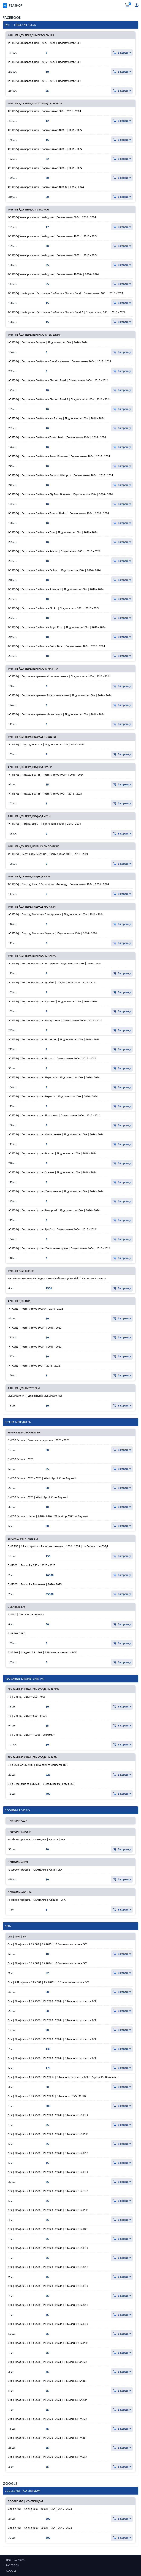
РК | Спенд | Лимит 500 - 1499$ (27, 1715)
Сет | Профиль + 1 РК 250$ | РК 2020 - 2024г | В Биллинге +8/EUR (48, 2115)
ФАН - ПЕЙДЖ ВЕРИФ (21, 1270)
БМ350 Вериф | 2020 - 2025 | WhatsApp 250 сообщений (42, 1478)
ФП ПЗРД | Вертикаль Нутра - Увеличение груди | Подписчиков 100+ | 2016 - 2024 (59, 1248)
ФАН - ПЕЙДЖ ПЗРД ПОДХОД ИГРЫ (29, 816)
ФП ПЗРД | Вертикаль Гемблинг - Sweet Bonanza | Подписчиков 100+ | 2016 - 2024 (59, 456)
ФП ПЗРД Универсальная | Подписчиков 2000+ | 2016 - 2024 (45, 149)
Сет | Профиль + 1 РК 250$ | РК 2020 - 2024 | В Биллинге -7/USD (47, 2419)
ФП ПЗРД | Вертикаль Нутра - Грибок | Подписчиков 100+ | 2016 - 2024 (52, 1229)
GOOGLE (10, 2483)
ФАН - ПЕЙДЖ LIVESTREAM (24, 1388)
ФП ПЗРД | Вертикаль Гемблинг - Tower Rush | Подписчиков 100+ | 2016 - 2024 (57, 437)
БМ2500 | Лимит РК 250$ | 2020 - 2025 (31, 1565)
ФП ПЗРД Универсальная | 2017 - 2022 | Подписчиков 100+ (44, 62)
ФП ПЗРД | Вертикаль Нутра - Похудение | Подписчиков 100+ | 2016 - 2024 (54, 963)
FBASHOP (12, 5)
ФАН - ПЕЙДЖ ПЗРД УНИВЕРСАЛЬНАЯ (31, 35)
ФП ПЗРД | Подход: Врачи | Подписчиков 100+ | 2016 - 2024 (45, 793)
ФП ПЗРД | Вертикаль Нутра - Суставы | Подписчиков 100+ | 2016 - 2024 (52, 1001)
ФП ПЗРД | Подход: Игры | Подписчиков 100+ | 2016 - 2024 (44, 823)
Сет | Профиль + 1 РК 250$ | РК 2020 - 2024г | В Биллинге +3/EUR (48, 2286)
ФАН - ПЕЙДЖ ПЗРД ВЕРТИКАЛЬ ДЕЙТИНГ (33, 846)
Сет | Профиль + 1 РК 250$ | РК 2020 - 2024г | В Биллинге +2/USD (48, 2305)
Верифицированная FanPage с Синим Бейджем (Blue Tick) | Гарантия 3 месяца (57, 1278)
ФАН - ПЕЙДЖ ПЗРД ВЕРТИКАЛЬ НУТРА (32, 955)
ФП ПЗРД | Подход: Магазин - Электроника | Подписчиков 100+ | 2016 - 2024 (55, 914)
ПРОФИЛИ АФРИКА (20, 1892)
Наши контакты (16, 2560)
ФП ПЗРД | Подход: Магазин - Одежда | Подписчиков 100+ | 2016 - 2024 (52, 933)
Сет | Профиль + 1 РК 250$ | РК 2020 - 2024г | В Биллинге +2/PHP (48, 2343)
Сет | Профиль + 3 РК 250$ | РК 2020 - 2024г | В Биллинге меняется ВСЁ (52, 2039)
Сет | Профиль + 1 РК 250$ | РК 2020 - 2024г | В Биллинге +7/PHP (48, 2210)
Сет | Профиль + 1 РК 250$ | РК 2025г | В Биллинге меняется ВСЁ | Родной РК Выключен (63, 2077)
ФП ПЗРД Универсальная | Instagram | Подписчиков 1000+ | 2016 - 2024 (52, 236)
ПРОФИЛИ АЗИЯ (18, 1862)
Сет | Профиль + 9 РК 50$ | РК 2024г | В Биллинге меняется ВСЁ (47, 1963)
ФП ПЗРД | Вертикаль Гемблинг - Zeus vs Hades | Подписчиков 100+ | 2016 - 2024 (58, 513)
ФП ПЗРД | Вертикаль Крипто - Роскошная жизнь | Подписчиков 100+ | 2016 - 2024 (60, 695)
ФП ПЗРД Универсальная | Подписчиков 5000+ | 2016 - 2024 (45, 168)
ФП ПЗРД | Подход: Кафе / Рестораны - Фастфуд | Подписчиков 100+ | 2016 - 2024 (58, 884)
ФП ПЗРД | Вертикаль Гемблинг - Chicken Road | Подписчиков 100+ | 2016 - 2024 (58, 380)
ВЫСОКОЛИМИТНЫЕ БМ (23, 1538)
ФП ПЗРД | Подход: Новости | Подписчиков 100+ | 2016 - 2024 (46, 744)
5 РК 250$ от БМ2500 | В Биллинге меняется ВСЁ (38, 1765)
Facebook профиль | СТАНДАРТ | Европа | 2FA (36, 1839)
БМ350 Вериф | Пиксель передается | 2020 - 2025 (38, 1440)
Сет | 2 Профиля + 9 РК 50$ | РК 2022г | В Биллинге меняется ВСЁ (48, 1982)
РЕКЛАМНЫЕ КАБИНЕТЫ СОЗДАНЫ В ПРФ (33, 1689)
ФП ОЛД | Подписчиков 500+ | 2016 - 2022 (34, 1365)
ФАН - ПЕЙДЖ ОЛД (19, 1301)
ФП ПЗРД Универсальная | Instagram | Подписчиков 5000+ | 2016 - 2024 (52, 255)
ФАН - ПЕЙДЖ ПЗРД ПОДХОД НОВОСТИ (32, 736)
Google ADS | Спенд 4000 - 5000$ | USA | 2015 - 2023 (40, 2528)
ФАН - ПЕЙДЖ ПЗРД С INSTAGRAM (28, 209)
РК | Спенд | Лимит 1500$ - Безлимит (31, 1734)
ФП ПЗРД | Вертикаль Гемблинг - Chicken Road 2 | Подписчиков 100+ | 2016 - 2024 (59, 399)
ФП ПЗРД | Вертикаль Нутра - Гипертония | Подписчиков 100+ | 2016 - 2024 (55, 1020)
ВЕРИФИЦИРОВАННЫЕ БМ (24, 1432)
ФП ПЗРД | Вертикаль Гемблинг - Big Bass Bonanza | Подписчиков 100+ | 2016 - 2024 (60, 494)
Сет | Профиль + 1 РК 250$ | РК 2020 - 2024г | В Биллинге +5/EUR (48, 2248)
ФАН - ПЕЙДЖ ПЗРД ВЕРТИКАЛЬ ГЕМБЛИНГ (34, 334)
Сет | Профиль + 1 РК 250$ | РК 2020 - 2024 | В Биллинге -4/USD (47, 2362)
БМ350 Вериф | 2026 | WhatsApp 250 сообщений (38, 1497)
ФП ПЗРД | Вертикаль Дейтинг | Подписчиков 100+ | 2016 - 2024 (48, 854)
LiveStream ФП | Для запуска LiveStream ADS (35, 1395)
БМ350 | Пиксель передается (26, 1614)
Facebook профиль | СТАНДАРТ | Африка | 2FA (37, 1899)
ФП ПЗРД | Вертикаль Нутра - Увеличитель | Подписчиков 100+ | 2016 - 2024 (56, 1191)
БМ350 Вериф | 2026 (20, 1459)
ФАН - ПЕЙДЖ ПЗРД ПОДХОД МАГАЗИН (32, 906)
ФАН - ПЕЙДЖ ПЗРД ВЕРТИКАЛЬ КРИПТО (33, 668)
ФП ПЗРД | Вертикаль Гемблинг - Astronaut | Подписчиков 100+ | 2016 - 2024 (56, 589)
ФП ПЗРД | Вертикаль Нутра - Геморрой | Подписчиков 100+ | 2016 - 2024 (54, 1210)
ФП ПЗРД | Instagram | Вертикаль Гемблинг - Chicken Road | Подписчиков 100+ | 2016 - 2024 (65, 293)
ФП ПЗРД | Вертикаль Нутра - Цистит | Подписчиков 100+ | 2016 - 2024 (52, 1058)
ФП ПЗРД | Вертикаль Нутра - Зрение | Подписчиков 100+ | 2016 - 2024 (52, 1172)
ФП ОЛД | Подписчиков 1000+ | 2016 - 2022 (34, 1346)
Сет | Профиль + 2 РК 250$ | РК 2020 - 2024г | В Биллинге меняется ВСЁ (52, 2020)
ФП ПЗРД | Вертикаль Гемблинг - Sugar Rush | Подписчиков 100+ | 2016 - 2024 (56, 627)
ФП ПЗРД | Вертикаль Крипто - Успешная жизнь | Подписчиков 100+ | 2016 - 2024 (59, 676)
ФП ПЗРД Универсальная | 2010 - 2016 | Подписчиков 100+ (44, 81)
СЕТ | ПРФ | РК (17, 1936)
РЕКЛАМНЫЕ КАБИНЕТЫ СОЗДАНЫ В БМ (32, 1757)
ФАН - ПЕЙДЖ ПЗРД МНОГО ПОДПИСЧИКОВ (35, 103)
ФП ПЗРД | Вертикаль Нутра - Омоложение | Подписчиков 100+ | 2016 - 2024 (56, 1134)
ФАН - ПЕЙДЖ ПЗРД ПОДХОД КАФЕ (29, 876)
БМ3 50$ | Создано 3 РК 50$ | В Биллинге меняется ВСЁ (42, 1652)
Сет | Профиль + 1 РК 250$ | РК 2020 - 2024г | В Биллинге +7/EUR (48, 2172)
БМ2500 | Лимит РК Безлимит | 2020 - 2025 (35, 1584)
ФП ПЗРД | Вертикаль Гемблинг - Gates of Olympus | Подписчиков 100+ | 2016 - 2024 (60, 475)
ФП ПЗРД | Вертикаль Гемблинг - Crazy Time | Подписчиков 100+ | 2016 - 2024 (56, 646)
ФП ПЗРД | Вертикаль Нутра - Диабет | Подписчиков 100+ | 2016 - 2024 (52, 982)
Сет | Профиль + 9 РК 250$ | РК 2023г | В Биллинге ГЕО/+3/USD (47, 2096)
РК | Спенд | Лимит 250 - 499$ (26, 1696)
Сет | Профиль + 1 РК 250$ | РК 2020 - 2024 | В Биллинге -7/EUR (47, 2438)
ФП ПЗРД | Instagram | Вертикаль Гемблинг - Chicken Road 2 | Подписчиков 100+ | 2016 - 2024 (66, 312)
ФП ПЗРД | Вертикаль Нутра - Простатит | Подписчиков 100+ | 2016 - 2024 (54, 1115)
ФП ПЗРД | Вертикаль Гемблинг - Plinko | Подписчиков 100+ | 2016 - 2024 (53, 608)
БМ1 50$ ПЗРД (16, 1633)
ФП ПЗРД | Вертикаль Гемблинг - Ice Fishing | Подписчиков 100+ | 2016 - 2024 (56, 418)
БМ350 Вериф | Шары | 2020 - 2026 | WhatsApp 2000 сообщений (48, 1516)
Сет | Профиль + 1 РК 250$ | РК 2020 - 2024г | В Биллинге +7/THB (48, 2191)
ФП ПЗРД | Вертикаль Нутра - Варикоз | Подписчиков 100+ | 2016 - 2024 (53, 1096)
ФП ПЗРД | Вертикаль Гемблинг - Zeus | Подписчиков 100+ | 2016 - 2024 (52, 532)
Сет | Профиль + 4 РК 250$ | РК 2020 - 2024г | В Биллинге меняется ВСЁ (52, 2058)
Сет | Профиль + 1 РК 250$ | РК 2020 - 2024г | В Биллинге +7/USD (48, 2153)
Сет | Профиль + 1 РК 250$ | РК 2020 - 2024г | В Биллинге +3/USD (48, 2267)
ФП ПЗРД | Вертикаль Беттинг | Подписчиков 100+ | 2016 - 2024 (48, 342)
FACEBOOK (12, 17)
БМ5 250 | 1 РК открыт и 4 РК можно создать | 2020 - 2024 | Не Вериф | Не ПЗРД (58, 1546)
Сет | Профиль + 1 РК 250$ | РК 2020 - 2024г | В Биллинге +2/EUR (48, 2324)
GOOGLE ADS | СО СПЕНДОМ (25, 2501)
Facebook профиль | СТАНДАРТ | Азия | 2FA (35, 1869)
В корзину (122, 53)
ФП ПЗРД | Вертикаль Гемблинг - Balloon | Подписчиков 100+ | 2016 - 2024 (54, 570)
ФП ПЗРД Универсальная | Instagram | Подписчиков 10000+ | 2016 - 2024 (53, 274)
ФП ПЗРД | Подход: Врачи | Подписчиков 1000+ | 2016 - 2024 (45, 774)
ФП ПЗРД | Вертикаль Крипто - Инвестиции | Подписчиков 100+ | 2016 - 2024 (56, 714)
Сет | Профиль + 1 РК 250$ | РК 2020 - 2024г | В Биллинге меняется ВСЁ (52, 2001)
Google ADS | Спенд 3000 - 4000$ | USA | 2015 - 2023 (40, 2509)
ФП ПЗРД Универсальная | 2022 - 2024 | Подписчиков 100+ (44, 43)
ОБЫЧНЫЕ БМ (16, 1606)
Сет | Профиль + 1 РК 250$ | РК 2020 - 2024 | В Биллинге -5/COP (47, 2400)
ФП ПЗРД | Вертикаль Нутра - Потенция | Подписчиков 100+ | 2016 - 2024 (53, 1039)
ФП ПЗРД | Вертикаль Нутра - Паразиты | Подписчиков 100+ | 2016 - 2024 (54, 1077)
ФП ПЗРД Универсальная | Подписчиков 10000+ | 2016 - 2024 (46, 187)
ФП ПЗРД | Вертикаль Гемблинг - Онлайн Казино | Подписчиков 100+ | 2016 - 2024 (59, 361)
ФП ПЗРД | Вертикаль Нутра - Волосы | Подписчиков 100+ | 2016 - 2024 (52, 1153)
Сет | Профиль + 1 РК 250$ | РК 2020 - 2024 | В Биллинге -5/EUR (47, 2381)
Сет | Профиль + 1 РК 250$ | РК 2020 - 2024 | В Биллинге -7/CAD (47, 2457)
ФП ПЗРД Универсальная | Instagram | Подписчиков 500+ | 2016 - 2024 (52, 217)
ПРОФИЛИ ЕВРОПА (19, 1831)
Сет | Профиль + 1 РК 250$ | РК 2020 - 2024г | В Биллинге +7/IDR (47, 2229)
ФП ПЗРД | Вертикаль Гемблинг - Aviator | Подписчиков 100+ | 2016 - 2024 (54, 551)
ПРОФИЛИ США (17, 1820)
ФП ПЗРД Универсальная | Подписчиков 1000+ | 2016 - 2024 (45, 130)
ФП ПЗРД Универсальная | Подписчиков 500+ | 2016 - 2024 (44, 111)
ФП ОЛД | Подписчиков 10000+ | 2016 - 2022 (35, 1308)
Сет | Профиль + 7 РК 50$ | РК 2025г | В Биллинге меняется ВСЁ (47, 1944)
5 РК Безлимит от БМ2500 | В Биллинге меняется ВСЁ (41, 1784)
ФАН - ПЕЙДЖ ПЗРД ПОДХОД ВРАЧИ (30, 767)
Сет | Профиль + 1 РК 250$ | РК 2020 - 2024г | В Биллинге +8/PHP (48, 2134)
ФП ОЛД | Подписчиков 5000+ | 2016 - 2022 (34, 1327)
